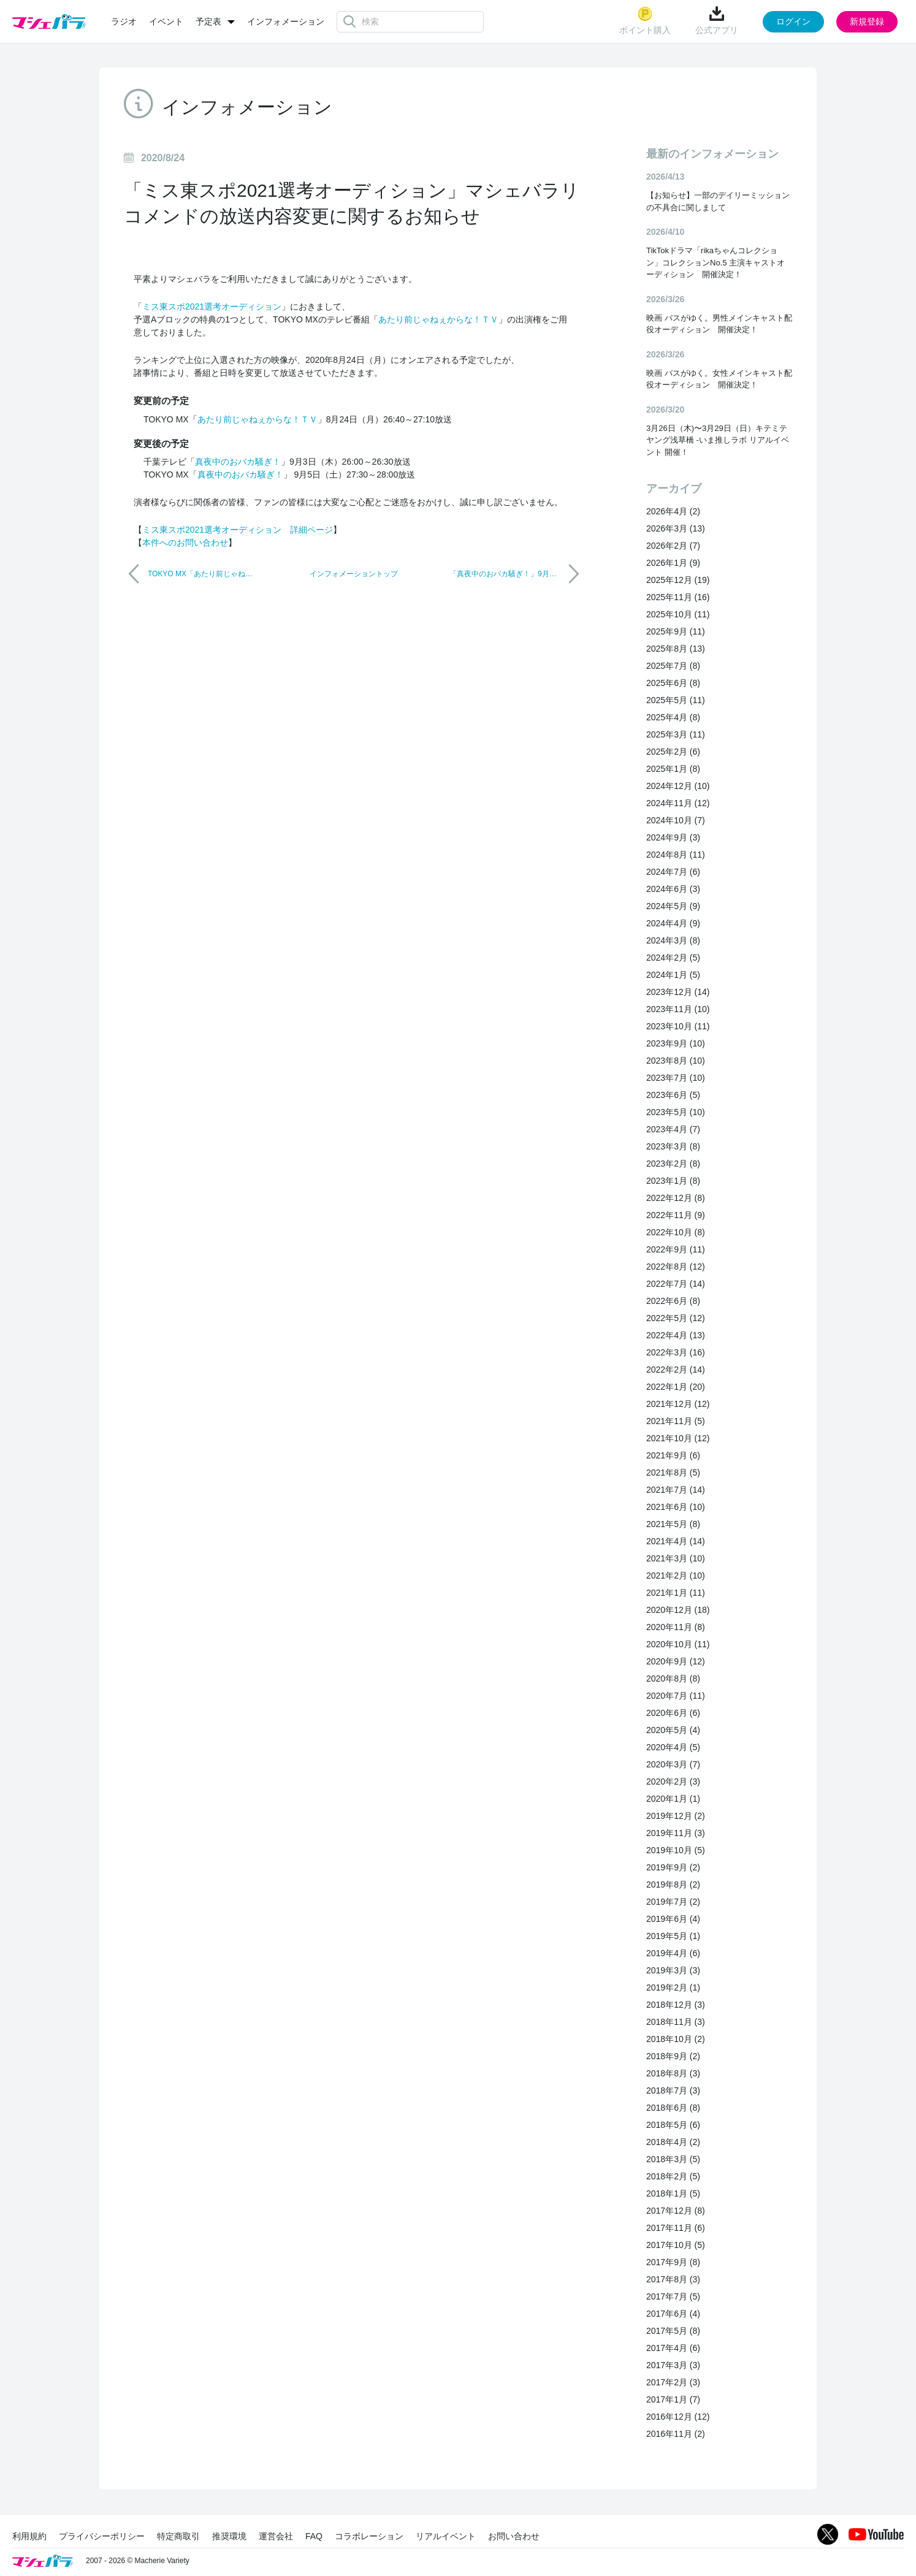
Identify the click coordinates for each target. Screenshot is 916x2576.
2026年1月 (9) (673, 563)
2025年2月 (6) (673, 751)
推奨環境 (229, 2536)
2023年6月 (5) (673, 1095)
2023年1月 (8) (673, 1181)
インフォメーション (285, 21)
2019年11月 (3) (675, 1833)
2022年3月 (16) (675, 1352)
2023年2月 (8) (673, 1163)
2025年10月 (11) (678, 614)
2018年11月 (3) (675, 2022)
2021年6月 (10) (675, 1507)
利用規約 (29, 2536)
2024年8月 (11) (675, 854)
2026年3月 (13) (675, 528)
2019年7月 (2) (673, 1902)
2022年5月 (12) (675, 1318)
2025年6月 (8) (673, 683)
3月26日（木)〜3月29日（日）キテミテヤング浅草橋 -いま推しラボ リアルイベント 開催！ (717, 440)
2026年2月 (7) (673, 546)
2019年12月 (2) (675, 1816)
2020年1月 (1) (673, 1799)
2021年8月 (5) (673, 1472)
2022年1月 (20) (675, 1387)
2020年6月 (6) (673, 1713)
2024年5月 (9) (673, 906)
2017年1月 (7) (673, 2399)
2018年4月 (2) (673, 2142)
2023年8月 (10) (675, 1060)
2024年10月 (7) (675, 820)
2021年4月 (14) (675, 1541)
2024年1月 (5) (673, 975)
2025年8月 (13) (675, 649)
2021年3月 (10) (675, 1558)
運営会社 (276, 2536)
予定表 (208, 21)
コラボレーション (369, 2536)
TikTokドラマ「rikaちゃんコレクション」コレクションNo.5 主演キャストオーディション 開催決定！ (715, 262)
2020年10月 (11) (678, 1644)
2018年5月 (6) (673, 2125)
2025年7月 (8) (673, 666)
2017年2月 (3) (673, 2382)
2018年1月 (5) (673, 2193)
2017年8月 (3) (673, 2279)
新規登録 (867, 21)
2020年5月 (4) (673, 1730)
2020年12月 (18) (678, 1610)
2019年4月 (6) (673, 1953)
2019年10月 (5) (675, 1850)
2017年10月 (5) (675, 2245)
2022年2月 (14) (675, 1369)
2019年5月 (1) (673, 1936)
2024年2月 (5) (673, 957)
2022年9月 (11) (675, 1249)
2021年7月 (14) (675, 1490)
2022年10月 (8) (675, 1232)
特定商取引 (178, 2536)
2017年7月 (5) (673, 2296)
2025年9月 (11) (675, 631)
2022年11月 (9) (675, 1215)
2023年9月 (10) (675, 1043)
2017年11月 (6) (675, 2228)
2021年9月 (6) (673, 1455)
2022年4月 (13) (675, 1335)
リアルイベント (446, 2536)
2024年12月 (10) (678, 786)
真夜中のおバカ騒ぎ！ (238, 462)
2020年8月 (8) (673, 1678)
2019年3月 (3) (673, 1970)
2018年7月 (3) (673, 2090)
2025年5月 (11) (675, 700)
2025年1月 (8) (673, 769)
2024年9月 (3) (673, 837)
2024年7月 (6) (673, 872)
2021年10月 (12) (678, 1438)
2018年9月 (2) (673, 2056)
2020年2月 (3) (673, 1781)
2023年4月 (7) (673, 1129)
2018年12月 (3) (675, 2005)
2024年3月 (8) (673, 940)
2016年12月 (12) (678, 2417)
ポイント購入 (645, 20)
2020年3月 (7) (673, 1764)
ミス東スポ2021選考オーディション (211, 306)
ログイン (793, 21)
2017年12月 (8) (675, 2211)
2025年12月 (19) (678, 580)
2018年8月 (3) (673, 2073)
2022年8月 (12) (675, 1266)
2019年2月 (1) (673, 1987)
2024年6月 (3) (673, 889)
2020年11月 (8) (675, 1627)
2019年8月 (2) (673, 1884)
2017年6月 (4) (673, 2314)
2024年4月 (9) (673, 923)
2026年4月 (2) (673, 511)
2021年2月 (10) (675, 1575)
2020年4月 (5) (673, 1747)
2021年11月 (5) (675, 1421)
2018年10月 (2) (675, 2039)
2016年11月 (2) (675, 2434)
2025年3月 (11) (675, 734)
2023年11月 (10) (678, 1009)
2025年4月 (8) (673, 717)
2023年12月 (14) (678, 992)
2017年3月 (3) (673, 2365)
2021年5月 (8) (673, 1524)
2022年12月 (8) (675, 1198)
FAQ (314, 2536)
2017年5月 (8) (673, 2331)
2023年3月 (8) (673, 1146)
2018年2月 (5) (673, 2176)
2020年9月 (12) (675, 1661)
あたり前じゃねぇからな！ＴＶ (438, 319)
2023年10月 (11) (678, 1026)
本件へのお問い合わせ (185, 542)
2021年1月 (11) (675, 1593)
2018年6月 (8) (673, 2108)
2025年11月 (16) (678, 597)
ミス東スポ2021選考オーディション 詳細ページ (237, 530)
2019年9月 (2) (673, 1867)
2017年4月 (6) (673, 2348)
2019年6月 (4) (673, 1919)
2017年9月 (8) (673, 2262)
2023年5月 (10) (675, 1112)
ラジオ (124, 21)
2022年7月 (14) (675, 1284)
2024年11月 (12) (678, 803)
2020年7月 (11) (675, 1696)
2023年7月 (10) (675, 1078)
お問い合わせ (514, 2536)
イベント (166, 21)
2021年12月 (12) (678, 1404)
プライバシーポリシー (102, 2536)
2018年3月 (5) (673, 2159)
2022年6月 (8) (673, 1301)
